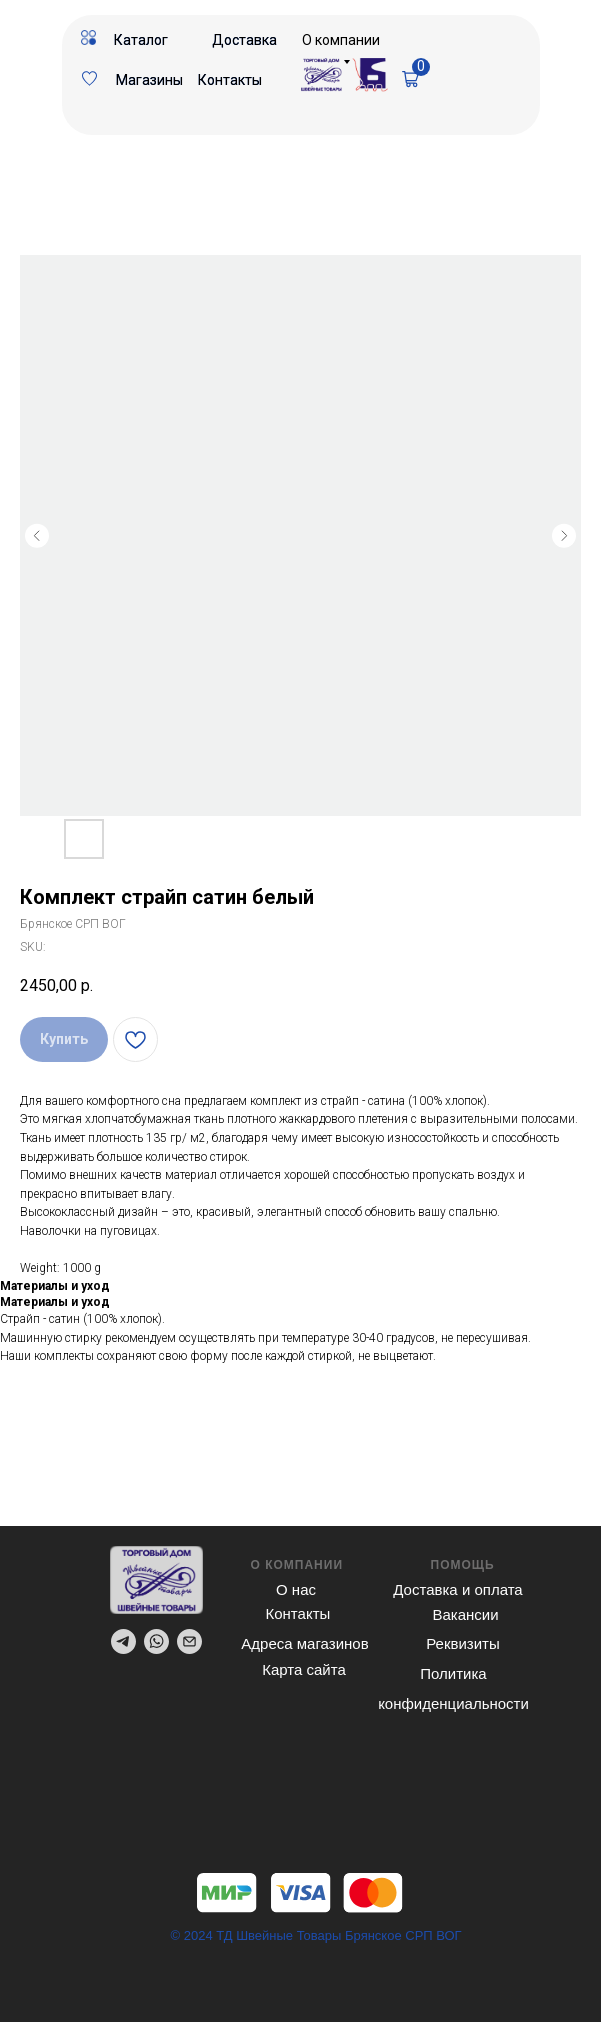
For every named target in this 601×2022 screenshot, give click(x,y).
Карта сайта (304, 1669)
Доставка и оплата (457, 1589)
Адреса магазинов (304, 1643)
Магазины (149, 80)
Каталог (141, 40)
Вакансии (465, 1614)
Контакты (230, 80)
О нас (296, 1589)
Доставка (244, 40)
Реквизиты (463, 1643)
